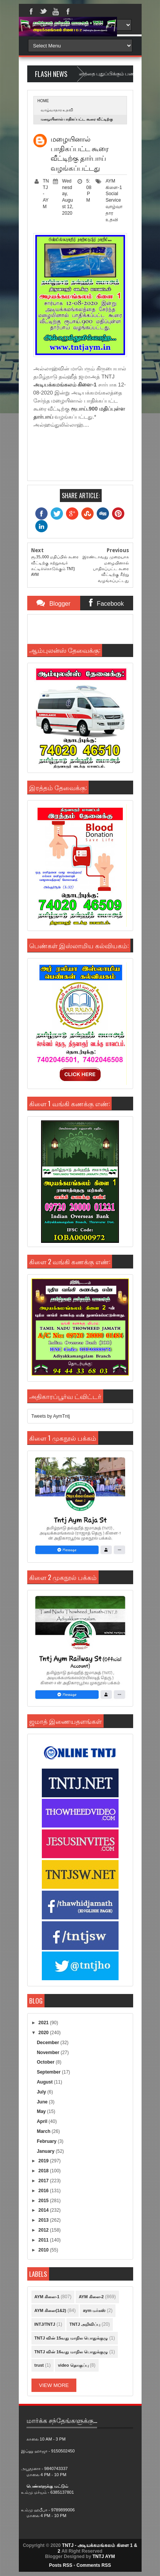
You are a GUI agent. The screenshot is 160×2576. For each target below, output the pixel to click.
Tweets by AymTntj (50, 1416)
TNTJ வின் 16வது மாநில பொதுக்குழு (71, 2351)
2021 (44, 2022)
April (43, 2121)
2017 (44, 2180)
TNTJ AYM (103, 2556)
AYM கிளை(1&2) (50, 2310)
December (48, 2042)
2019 (44, 2161)
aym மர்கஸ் (94, 2310)
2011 (44, 2240)
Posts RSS (61, 2565)
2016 (44, 2190)
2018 (44, 2170)
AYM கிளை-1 (47, 2296)
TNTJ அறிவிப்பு (85, 2324)
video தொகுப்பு (73, 2365)
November (49, 2052)
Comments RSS (93, 2565)
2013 (44, 2220)
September (49, 2072)
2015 (44, 2200)
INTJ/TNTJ (45, 2324)
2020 (44, 2032)
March (44, 2131)
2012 (44, 2230)
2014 (44, 2210)
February (47, 2141)
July (42, 2092)
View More (54, 2385)
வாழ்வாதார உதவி (57, 110)
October (46, 2062)
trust (39, 2365)
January (46, 2151)
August (45, 2082)
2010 (44, 2250)
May (42, 2111)
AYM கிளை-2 (91, 2296)
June (43, 2102)
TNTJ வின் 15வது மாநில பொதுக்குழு (71, 2338)
